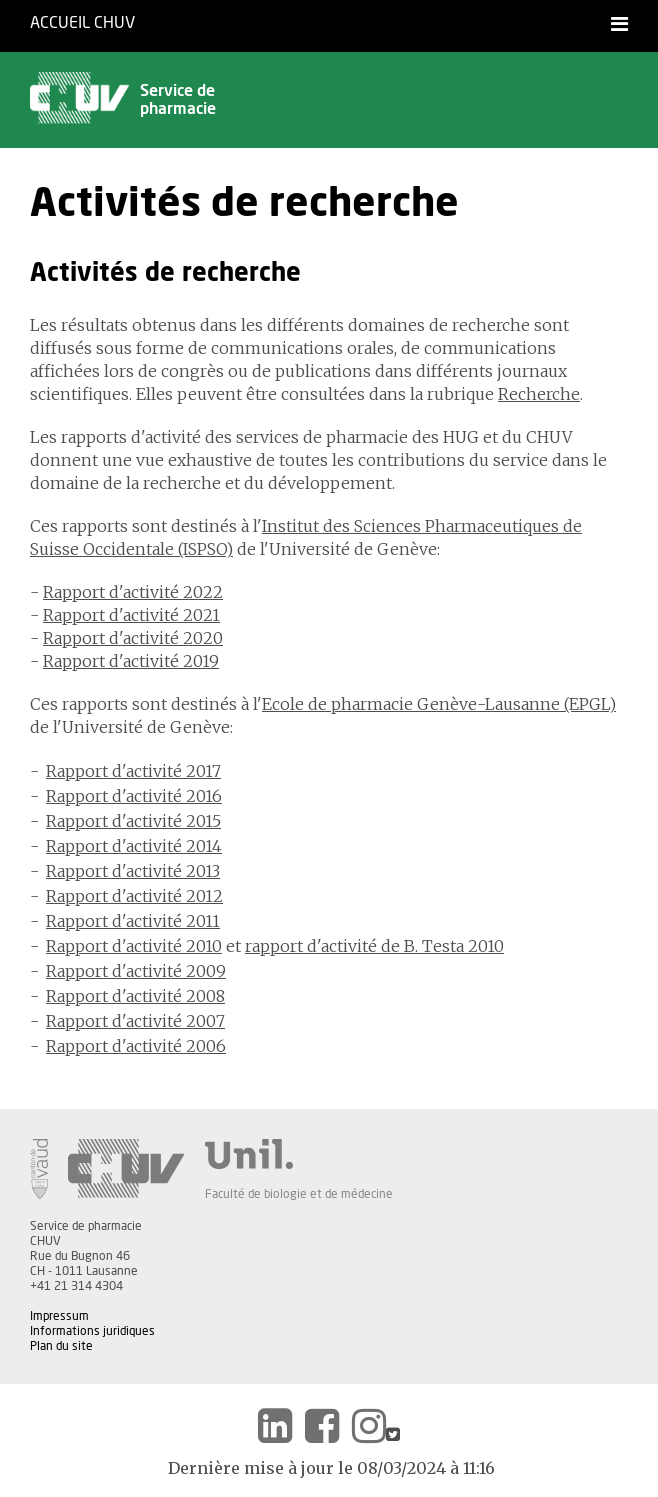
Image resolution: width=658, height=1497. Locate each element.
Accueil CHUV (82, 23)
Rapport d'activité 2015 (133, 821)
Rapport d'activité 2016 (134, 796)
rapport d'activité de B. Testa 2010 (374, 946)
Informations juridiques (92, 1331)
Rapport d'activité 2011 (133, 921)
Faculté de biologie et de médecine (299, 1194)
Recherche (539, 394)
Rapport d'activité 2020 (133, 638)
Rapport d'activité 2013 (133, 871)
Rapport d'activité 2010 (134, 946)
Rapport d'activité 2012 (134, 896)
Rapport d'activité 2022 (133, 592)
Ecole (283, 704)
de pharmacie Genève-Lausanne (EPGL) (460, 704)
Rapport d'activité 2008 (135, 996)
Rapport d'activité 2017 (133, 771)
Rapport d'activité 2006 (136, 1046)
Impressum (59, 1316)
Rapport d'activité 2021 (131, 615)
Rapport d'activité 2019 (131, 661)
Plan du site (61, 1346)
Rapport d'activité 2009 (136, 971)
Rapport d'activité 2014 (134, 846)
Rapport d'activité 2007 (135, 1021)
